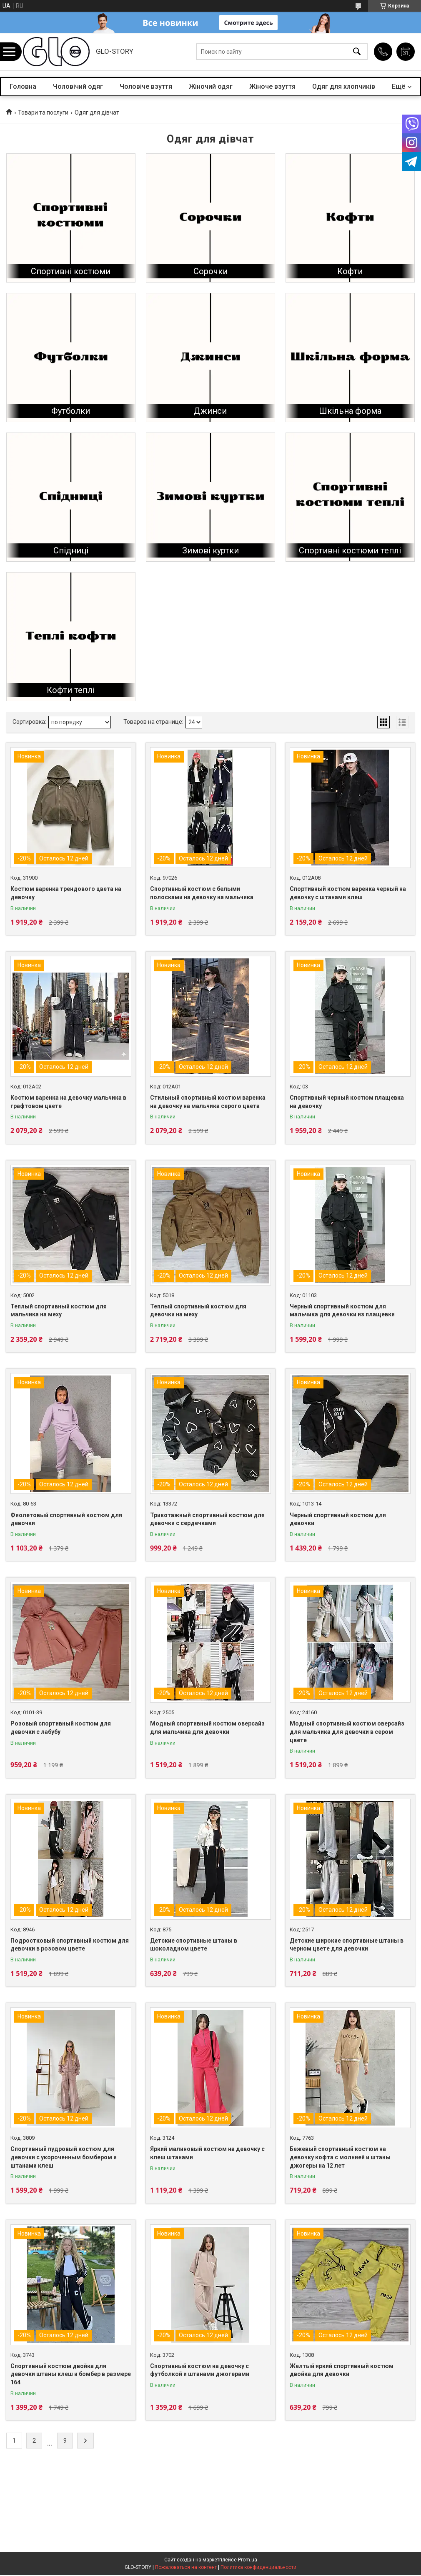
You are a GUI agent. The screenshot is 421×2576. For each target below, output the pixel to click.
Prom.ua (247, 2560)
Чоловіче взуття (146, 86)
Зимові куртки (210, 550)
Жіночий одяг (211, 86)
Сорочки (210, 271)
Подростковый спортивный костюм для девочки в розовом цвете (69, 1944)
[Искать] (357, 52)
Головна (23, 86)
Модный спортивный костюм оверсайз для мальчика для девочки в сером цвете (347, 1731)
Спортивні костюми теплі (350, 550)
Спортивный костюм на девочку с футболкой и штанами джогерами (199, 2370)
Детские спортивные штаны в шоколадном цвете (193, 1944)
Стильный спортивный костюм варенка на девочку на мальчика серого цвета (208, 1101)
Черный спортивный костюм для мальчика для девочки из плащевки (342, 1310)
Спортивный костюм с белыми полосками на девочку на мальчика (201, 892)
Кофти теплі (71, 690)
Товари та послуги (43, 112)
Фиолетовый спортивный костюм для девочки (66, 1519)
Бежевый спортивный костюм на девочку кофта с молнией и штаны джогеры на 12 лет (340, 2157)
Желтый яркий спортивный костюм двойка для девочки (341, 2370)
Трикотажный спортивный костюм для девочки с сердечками (207, 1519)
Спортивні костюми (70, 271)
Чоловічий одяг (78, 86)
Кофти (350, 271)
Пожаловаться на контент (186, 2567)
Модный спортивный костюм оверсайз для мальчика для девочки (207, 1727)
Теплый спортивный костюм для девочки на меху (198, 1310)
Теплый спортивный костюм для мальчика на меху (58, 1310)
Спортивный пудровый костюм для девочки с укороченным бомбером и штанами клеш (63, 2157)
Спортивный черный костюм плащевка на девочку (347, 1101)
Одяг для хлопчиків (343, 86)
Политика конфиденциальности (258, 2567)
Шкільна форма (350, 411)
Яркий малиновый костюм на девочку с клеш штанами (207, 2153)
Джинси (210, 411)
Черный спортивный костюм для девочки (338, 1519)
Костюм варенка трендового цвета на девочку (65, 892)
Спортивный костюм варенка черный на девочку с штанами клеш (348, 892)
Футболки (70, 411)
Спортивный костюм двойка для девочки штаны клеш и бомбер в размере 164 (70, 2374)
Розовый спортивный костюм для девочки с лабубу (60, 1727)
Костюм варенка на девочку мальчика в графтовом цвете (68, 1101)
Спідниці (70, 550)
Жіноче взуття (272, 86)
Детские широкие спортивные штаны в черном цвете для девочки (346, 1944)
